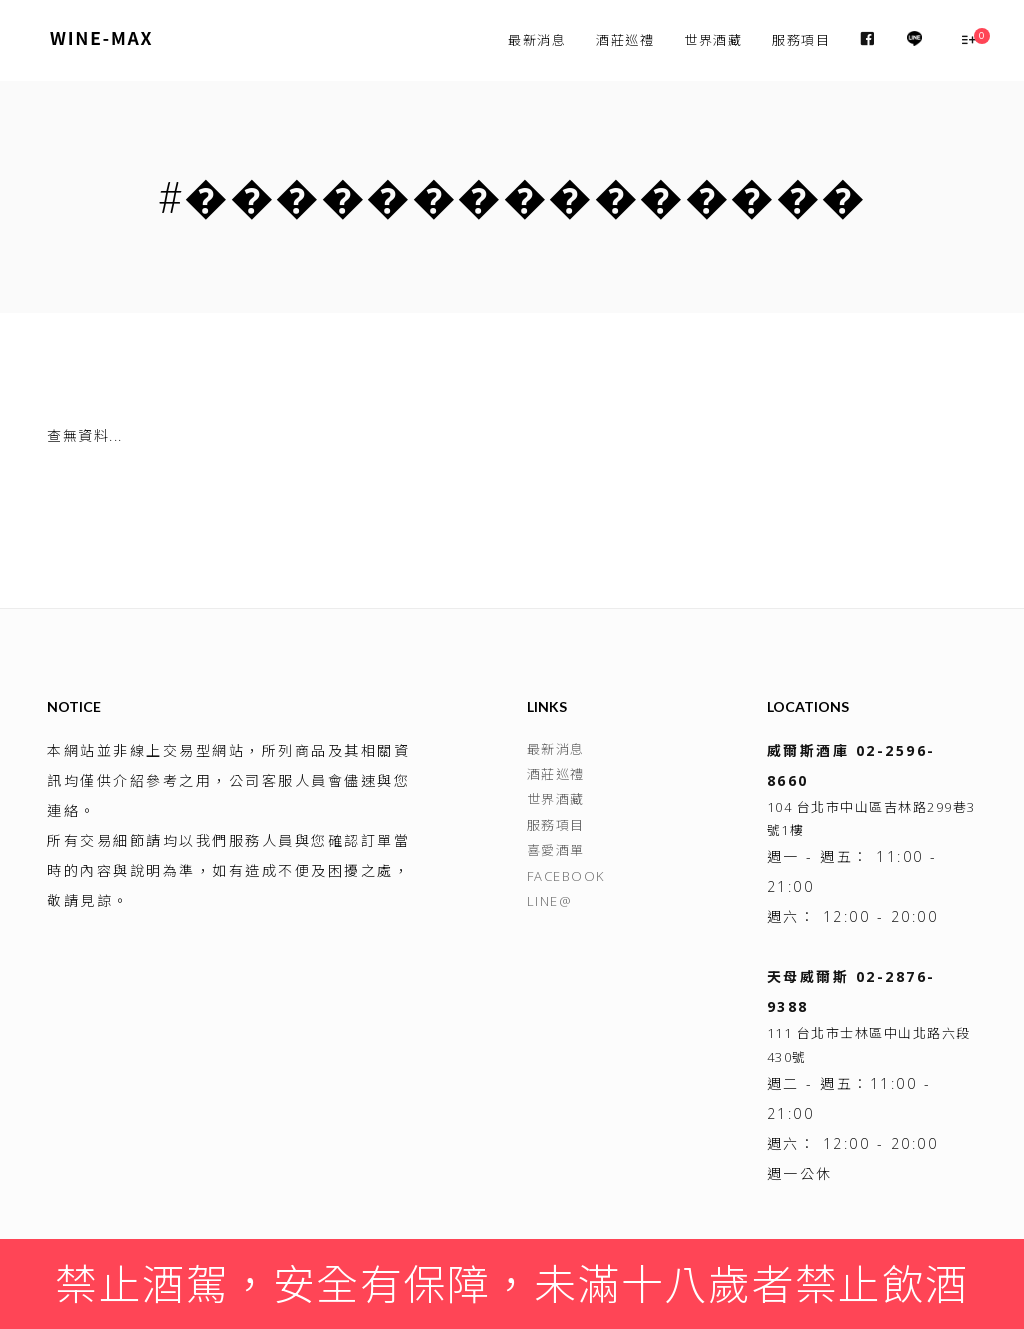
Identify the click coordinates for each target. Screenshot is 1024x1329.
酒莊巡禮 (625, 40)
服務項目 (801, 40)
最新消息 (537, 40)
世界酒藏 (713, 40)
